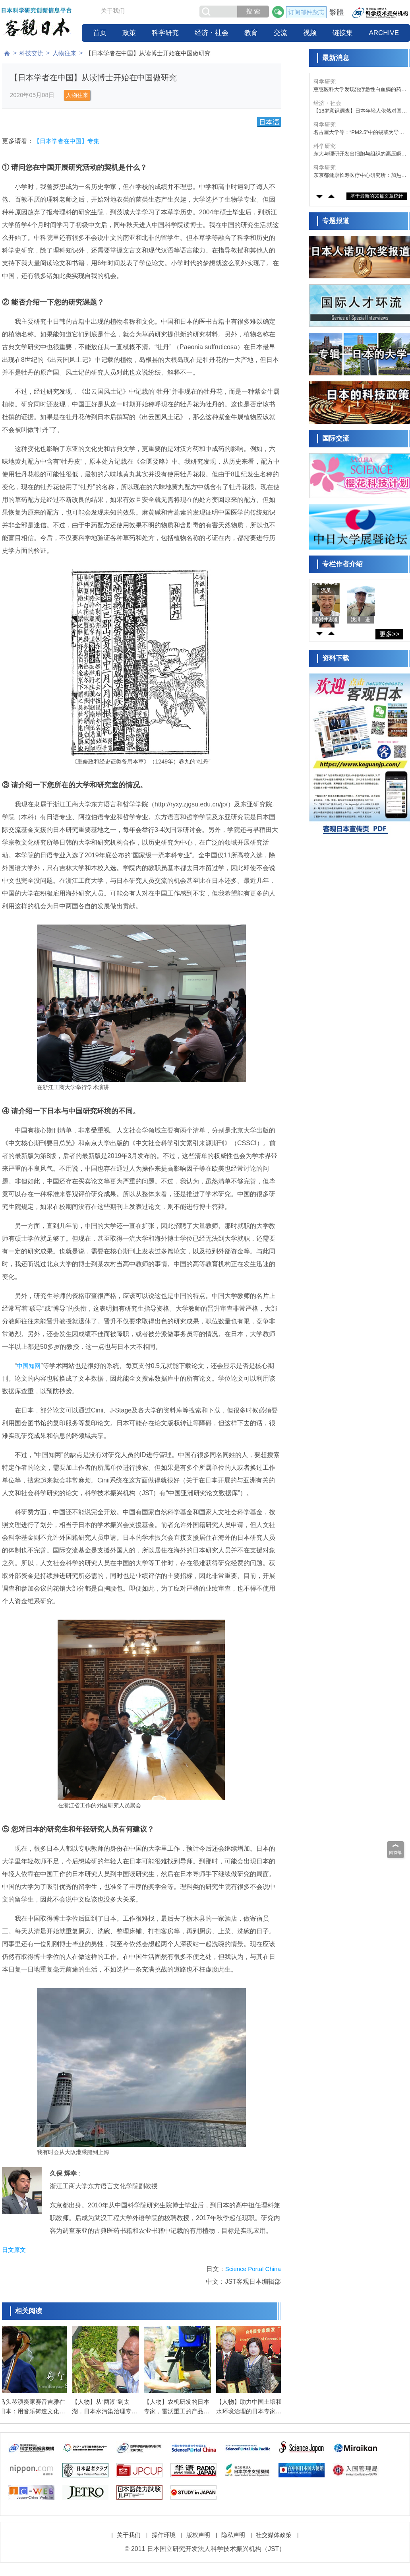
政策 (129, 33)
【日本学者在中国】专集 (66, 141)
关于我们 (113, 10)
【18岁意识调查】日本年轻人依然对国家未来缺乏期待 (360, 111)
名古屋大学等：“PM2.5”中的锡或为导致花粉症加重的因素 (358, 132)
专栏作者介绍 (342, 564)
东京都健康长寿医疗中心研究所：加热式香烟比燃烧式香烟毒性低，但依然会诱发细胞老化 (359, 175)
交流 (280, 33)
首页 (99, 33)
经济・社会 (211, 33)
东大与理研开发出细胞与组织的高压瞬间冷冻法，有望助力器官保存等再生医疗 (359, 154)
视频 (310, 33)
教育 (251, 33)
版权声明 (198, 2530)
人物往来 (64, 53)
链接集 (343, 33)
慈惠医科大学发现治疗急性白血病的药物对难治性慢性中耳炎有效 (359, 89)
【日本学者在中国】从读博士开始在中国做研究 (148, 53)
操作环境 (164, 2530)
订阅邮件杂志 (306, 12)
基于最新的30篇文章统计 (376, 196)
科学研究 (165, 33)
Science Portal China (253, 2268)
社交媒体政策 (274, 2530)
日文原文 (14, 2249)
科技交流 (31, 53)
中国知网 (29, 1365)
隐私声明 (233, 2530)
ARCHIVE (384, 33)
